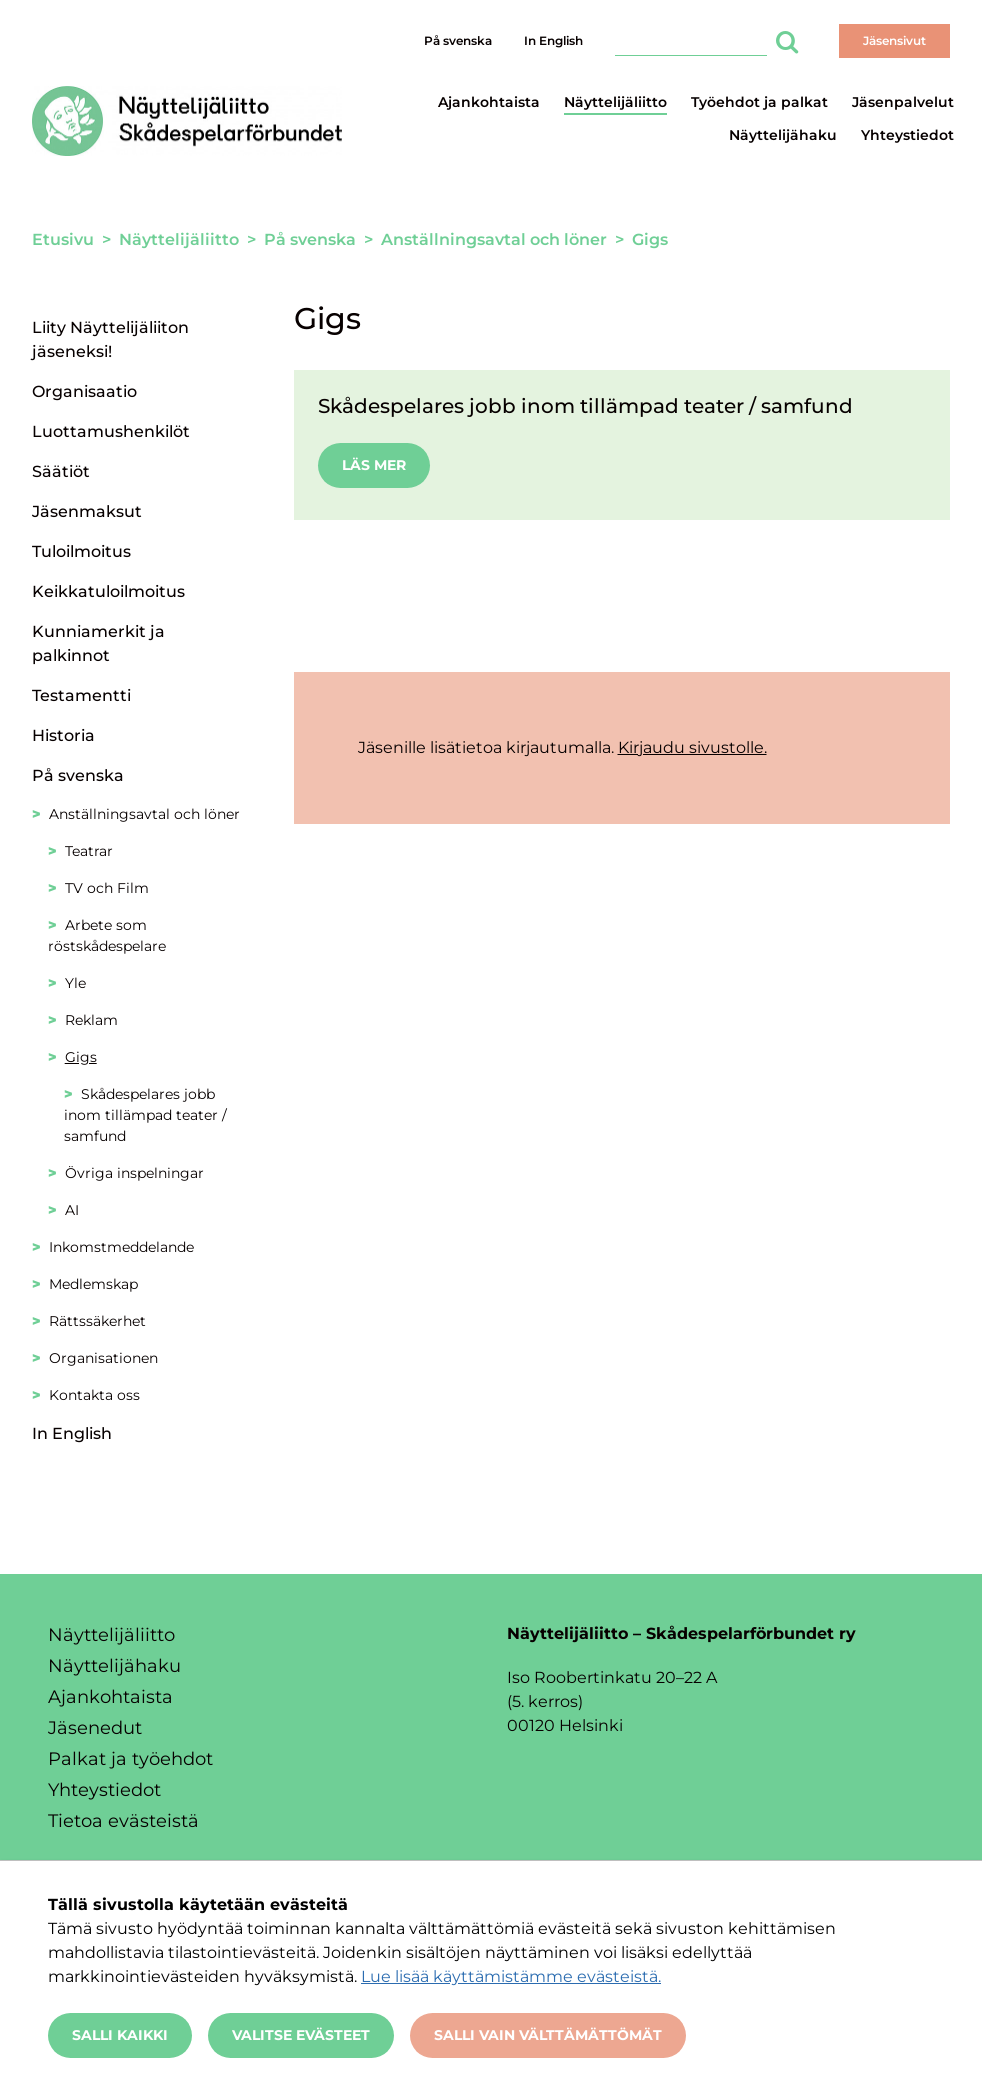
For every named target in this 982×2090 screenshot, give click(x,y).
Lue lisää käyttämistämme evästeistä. (511, 1976)
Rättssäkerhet (97, 1321)
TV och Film (107, 888)
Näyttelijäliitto (615, 102)
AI (72, 1210)
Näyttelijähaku (783, 135)
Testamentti (81, 695)
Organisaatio (84, 391)
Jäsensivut (894, 40)
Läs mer (374, 465)
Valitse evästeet (301, 2035)
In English (553, 40)
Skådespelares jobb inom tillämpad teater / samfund (145, 1115)
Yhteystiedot (907, 135)
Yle (75, 983)
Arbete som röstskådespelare (107, 935)
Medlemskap (93, 1284)
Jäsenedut (95, 1728)
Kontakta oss (94, 1395)
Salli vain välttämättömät (548, 2035)
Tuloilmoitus (81, 551)
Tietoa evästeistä (123, 1821)
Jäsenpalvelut (903, 102)
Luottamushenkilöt (111, 431)
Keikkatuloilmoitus (108, 591)
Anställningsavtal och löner (144, 814)
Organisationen (103, 1358)
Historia (63, 735)
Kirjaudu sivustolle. (692, 747)
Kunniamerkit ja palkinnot (98, 643)
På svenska (458, 40)
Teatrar (89, 851)
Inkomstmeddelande (121, 1247)
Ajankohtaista (489, 102)
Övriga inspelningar (134, 1173)
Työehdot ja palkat (759, 102)
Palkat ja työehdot (130, 1759)
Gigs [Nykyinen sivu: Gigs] (81, 1057)
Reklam (91, 1020)
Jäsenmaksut (87, 511)
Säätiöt (61, 471)
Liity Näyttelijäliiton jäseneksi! (110, 339)
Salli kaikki (120, 2035)
